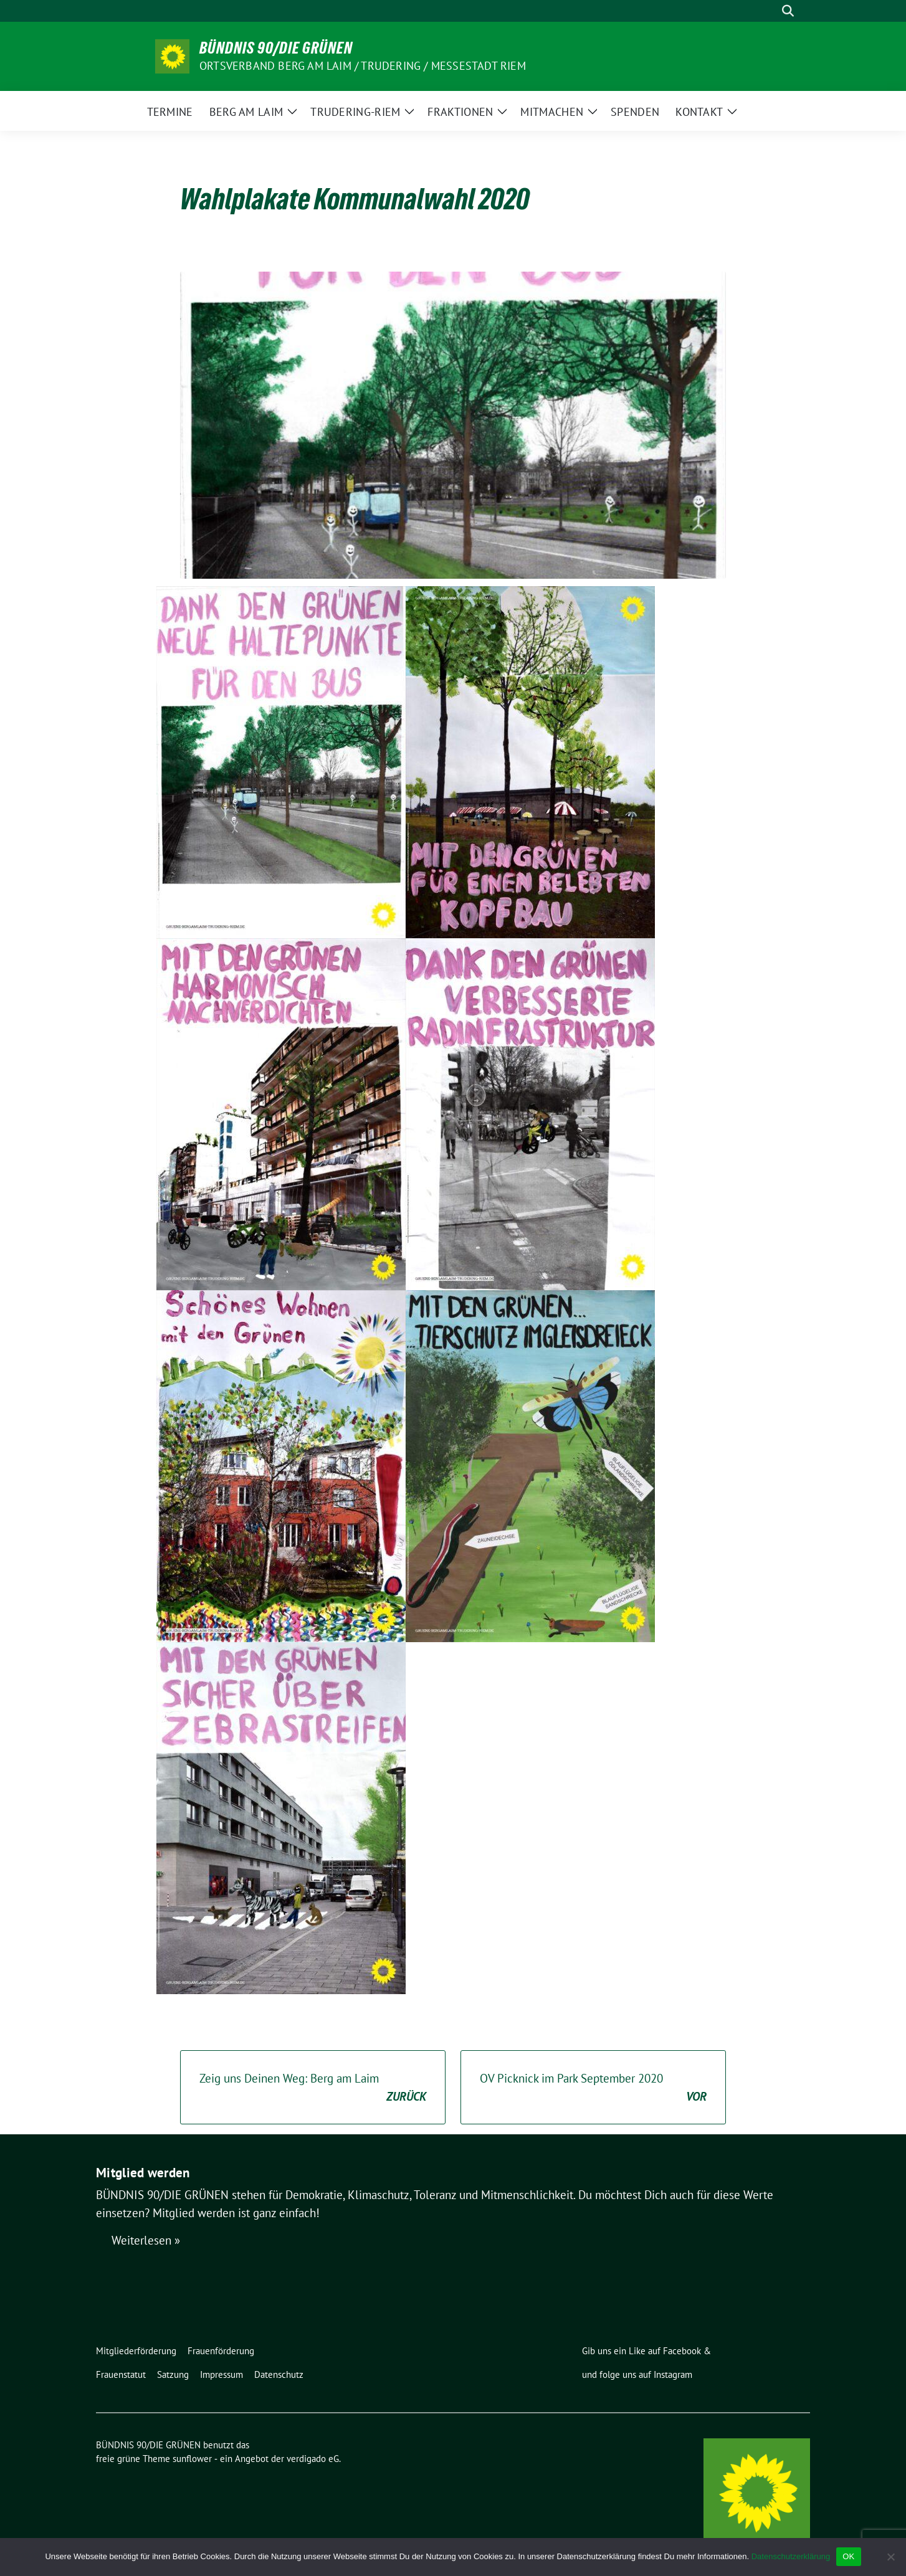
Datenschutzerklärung (790, 2556)
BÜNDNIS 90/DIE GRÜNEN (276, 48)
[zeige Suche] (788, 11)
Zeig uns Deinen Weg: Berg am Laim (312, 2088)
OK (848, 2556)
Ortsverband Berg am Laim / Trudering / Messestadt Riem (362, 66)
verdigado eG (313, 2458)
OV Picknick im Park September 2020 (593, 2088)
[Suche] (770, 11)
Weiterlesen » (146, 2240)
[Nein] (890, 2556)
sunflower (192, 2458)
